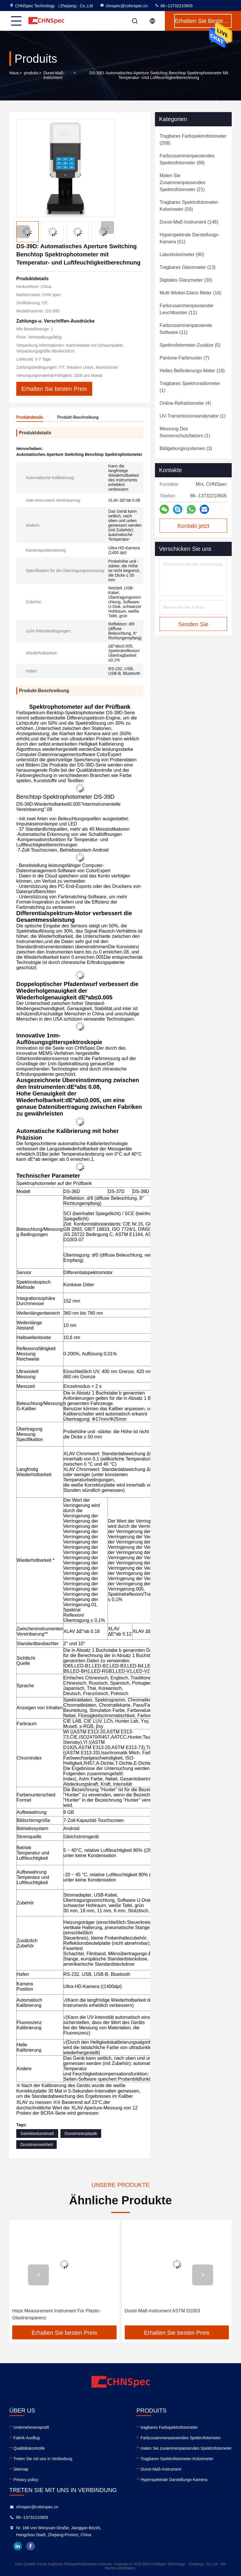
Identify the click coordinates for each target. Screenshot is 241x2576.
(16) (191, 292)
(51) (189, 238)
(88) (187, 159)
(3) (186, 448)
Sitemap (20, 2469)
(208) (193, 139)
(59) (189, 206)
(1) (190, 387)
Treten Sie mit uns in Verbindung (42, 2458)
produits (31, 73)
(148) (189, 222)
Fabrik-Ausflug (26, 2437)
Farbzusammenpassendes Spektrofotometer (180, 2437)
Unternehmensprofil (31, 2427)
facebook (30, 2546)
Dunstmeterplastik (81, 2133)
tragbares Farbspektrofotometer (169, 2427)
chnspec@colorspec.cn (124, 5)
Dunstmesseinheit (36, 2144)
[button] (107, 227)
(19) (192, 370)
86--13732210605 (173, 5)
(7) (184, 357)
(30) (186, 280)
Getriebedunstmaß (37, 2133)
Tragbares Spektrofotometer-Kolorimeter (176, 2458)
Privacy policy (25, 2479)
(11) (187, 309)
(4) (185, 403)
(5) (190, 345)
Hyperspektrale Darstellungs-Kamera (173, 2479)
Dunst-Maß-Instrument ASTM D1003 (162, 2310)
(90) (182, 254)
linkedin (17, 2546)
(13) (187, 267)
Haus (14, 73)
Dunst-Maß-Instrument (54, 75)
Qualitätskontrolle (29, 2448)
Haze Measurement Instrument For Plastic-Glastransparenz (56, 2314)
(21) (182, 182)
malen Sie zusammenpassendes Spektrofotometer (186, 2448)
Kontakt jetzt (193, 526)
